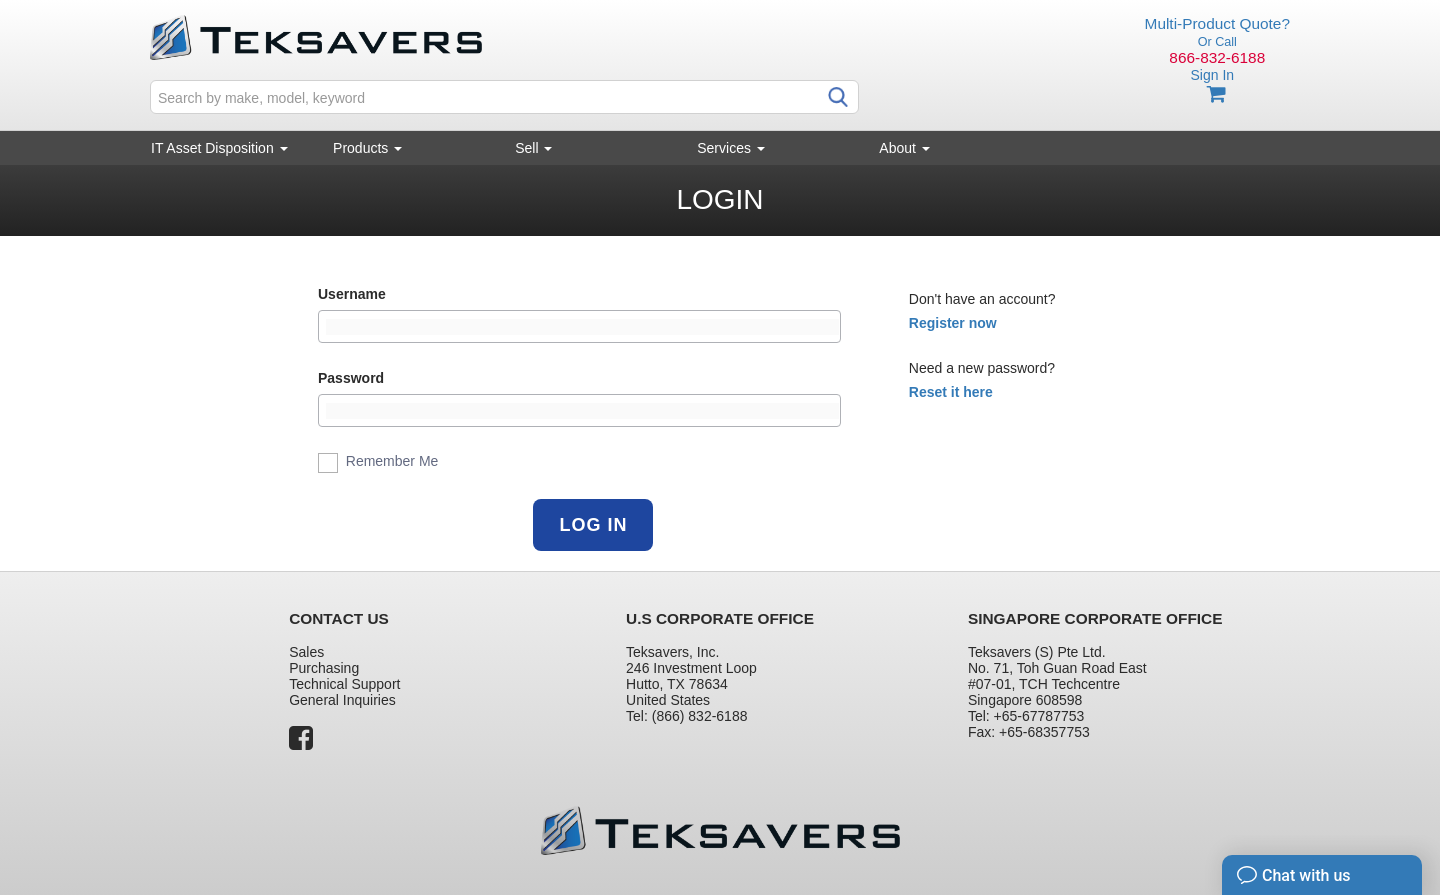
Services (731, 148)
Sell (533, 148)
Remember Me (378, 463)
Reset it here (951, 392)
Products (367, 148)
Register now (953, 323)
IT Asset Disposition (219, 148)
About (904, 148)
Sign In (1212, 75)
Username (352, 294)
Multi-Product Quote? (1217, 23)
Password (351, 378)
